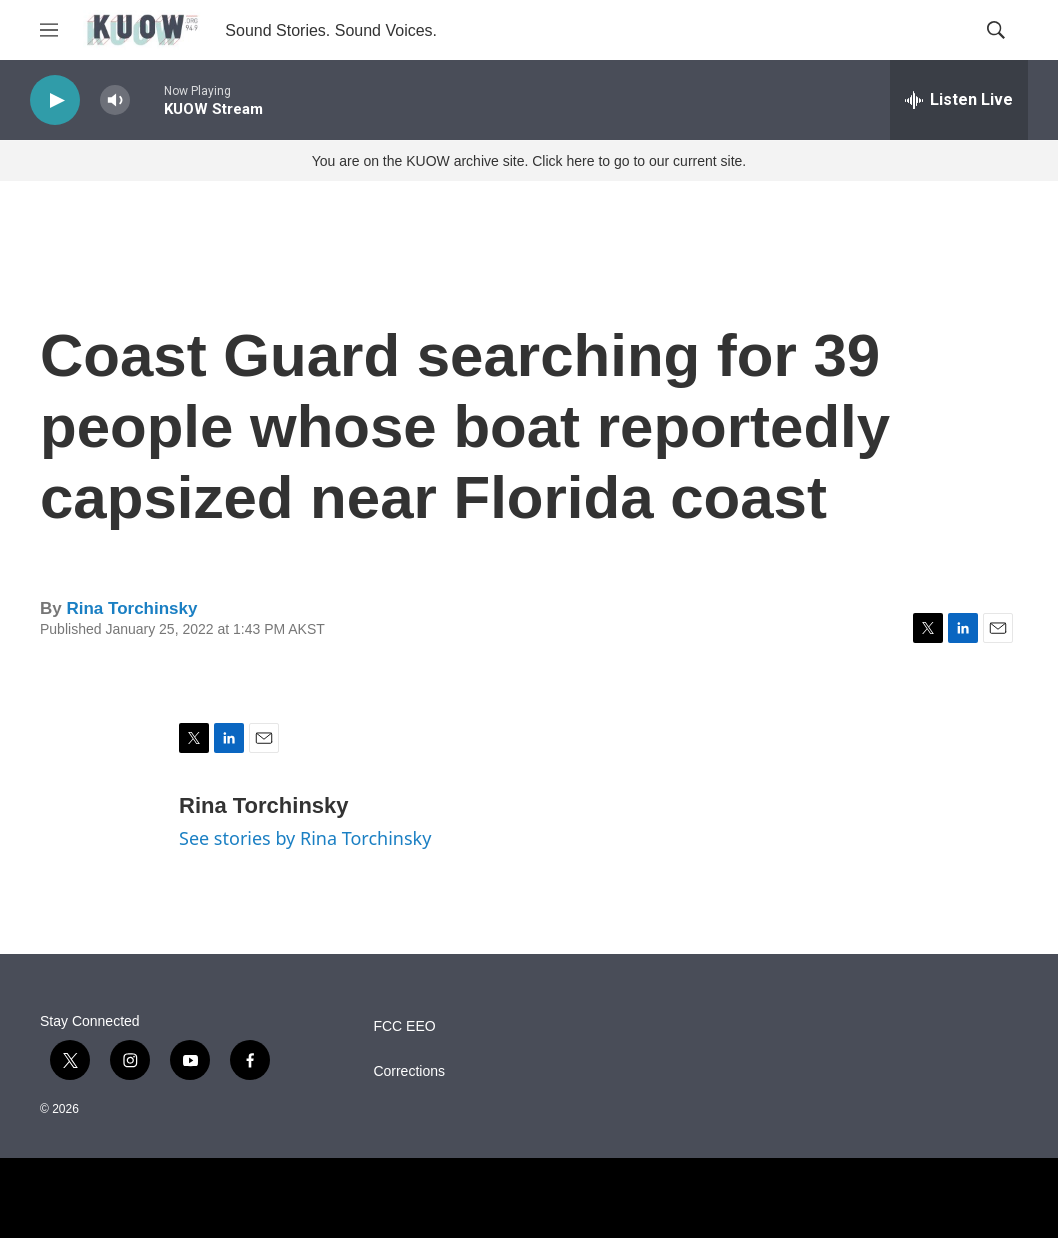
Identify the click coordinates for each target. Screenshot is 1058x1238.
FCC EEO (404, 1026)
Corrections (409, 1071)
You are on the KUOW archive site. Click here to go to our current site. (529, 161)
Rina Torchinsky (131, 608)
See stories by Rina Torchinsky (305, 838)
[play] (55, 100)
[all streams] (959, 100)
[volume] (115, 100)
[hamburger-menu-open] (49, 30)
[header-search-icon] (996, 30)
